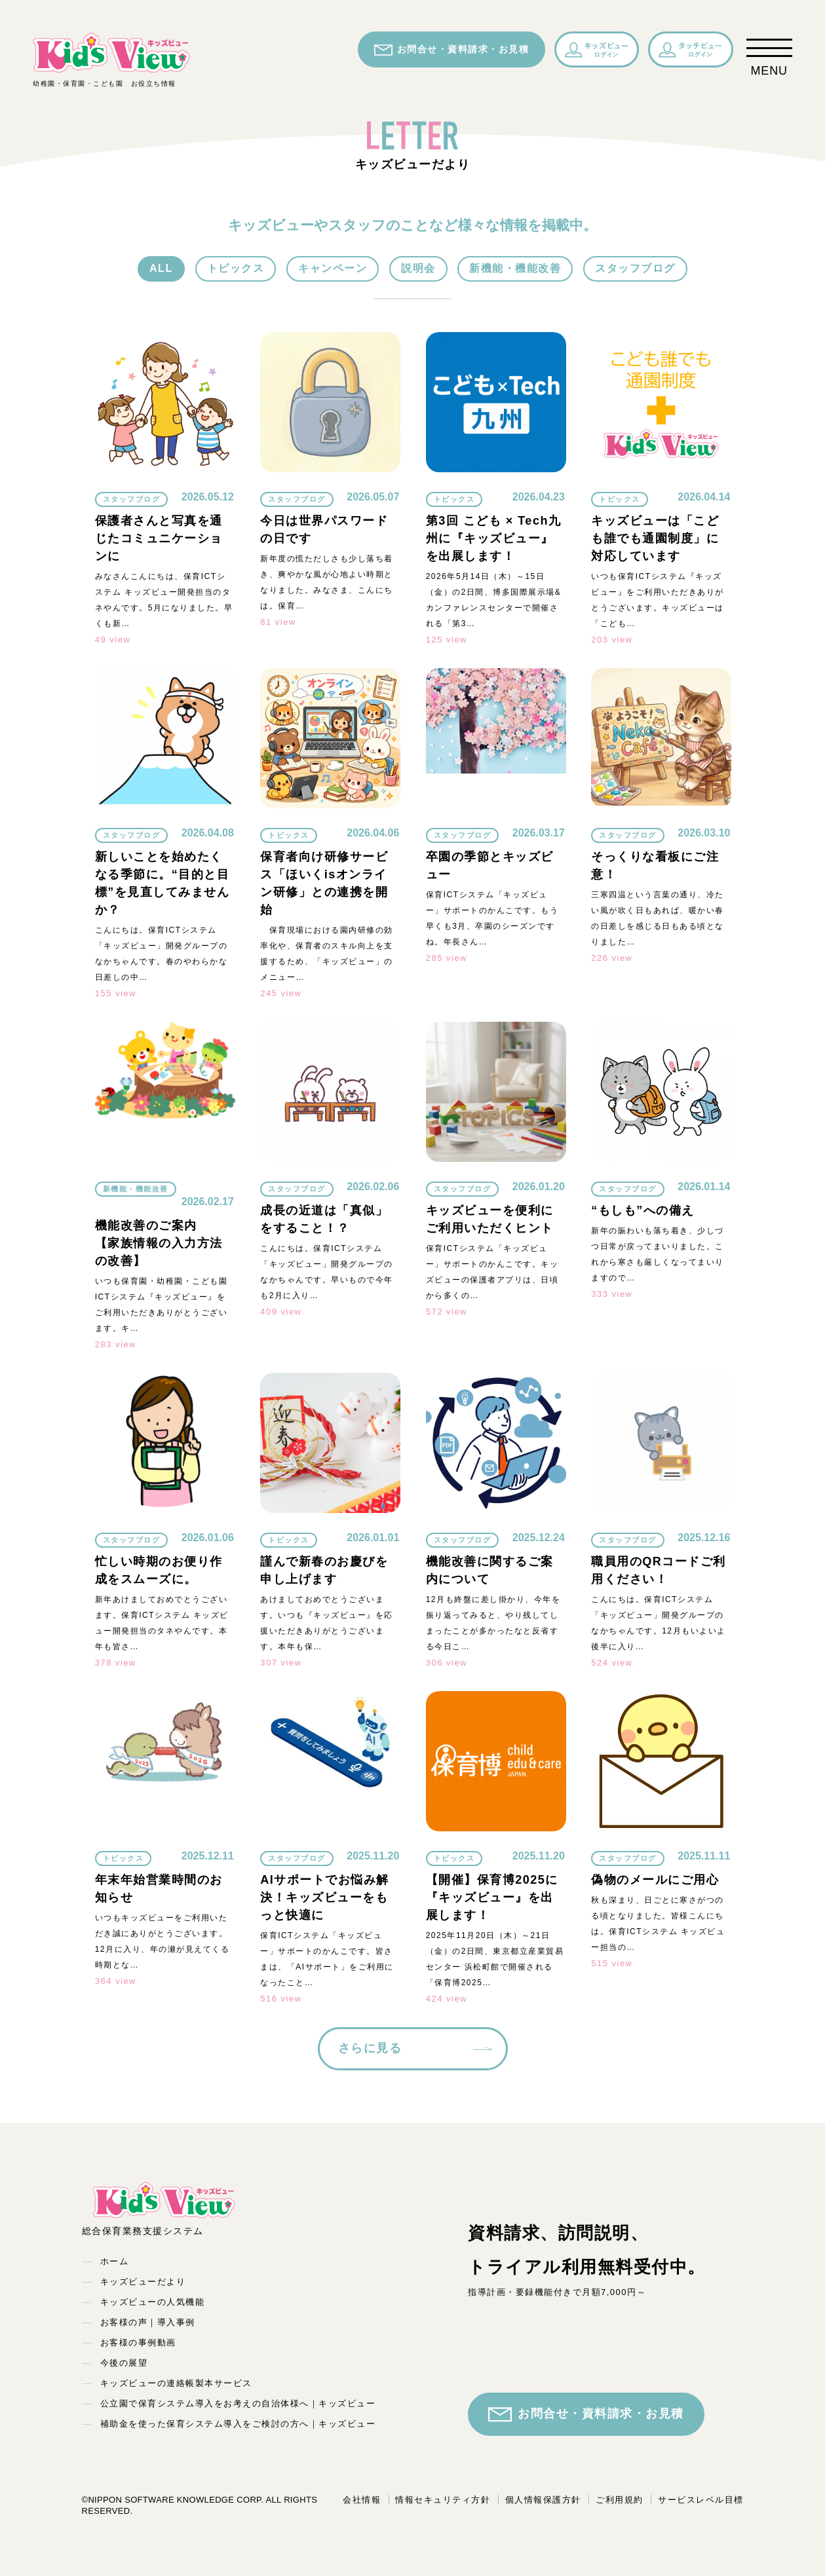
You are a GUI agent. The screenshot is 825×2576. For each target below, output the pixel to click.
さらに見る (370, 2048)
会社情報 (362, 2500)
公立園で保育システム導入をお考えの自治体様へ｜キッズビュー (238, 2403)
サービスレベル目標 (701, 2500)
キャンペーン (332, 268)
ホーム (114, 2261)
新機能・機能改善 (515, 268)
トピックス (236, 268)
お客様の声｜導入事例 (147, 2322)
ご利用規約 (619, 2500)
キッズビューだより (143, 2282)
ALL (161, 268)
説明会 (418, 268)
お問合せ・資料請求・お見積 (451, 50)
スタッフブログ (635, 268)
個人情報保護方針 (543, 2500)
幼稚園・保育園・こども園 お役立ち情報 (111, 59)
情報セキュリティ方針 (442, 2500)
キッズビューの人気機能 (152, 2302)
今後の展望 (124, 2363)
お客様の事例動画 (138, 2342)
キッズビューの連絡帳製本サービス (176, 2383)
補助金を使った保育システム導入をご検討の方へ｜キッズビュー (238, 2424)
